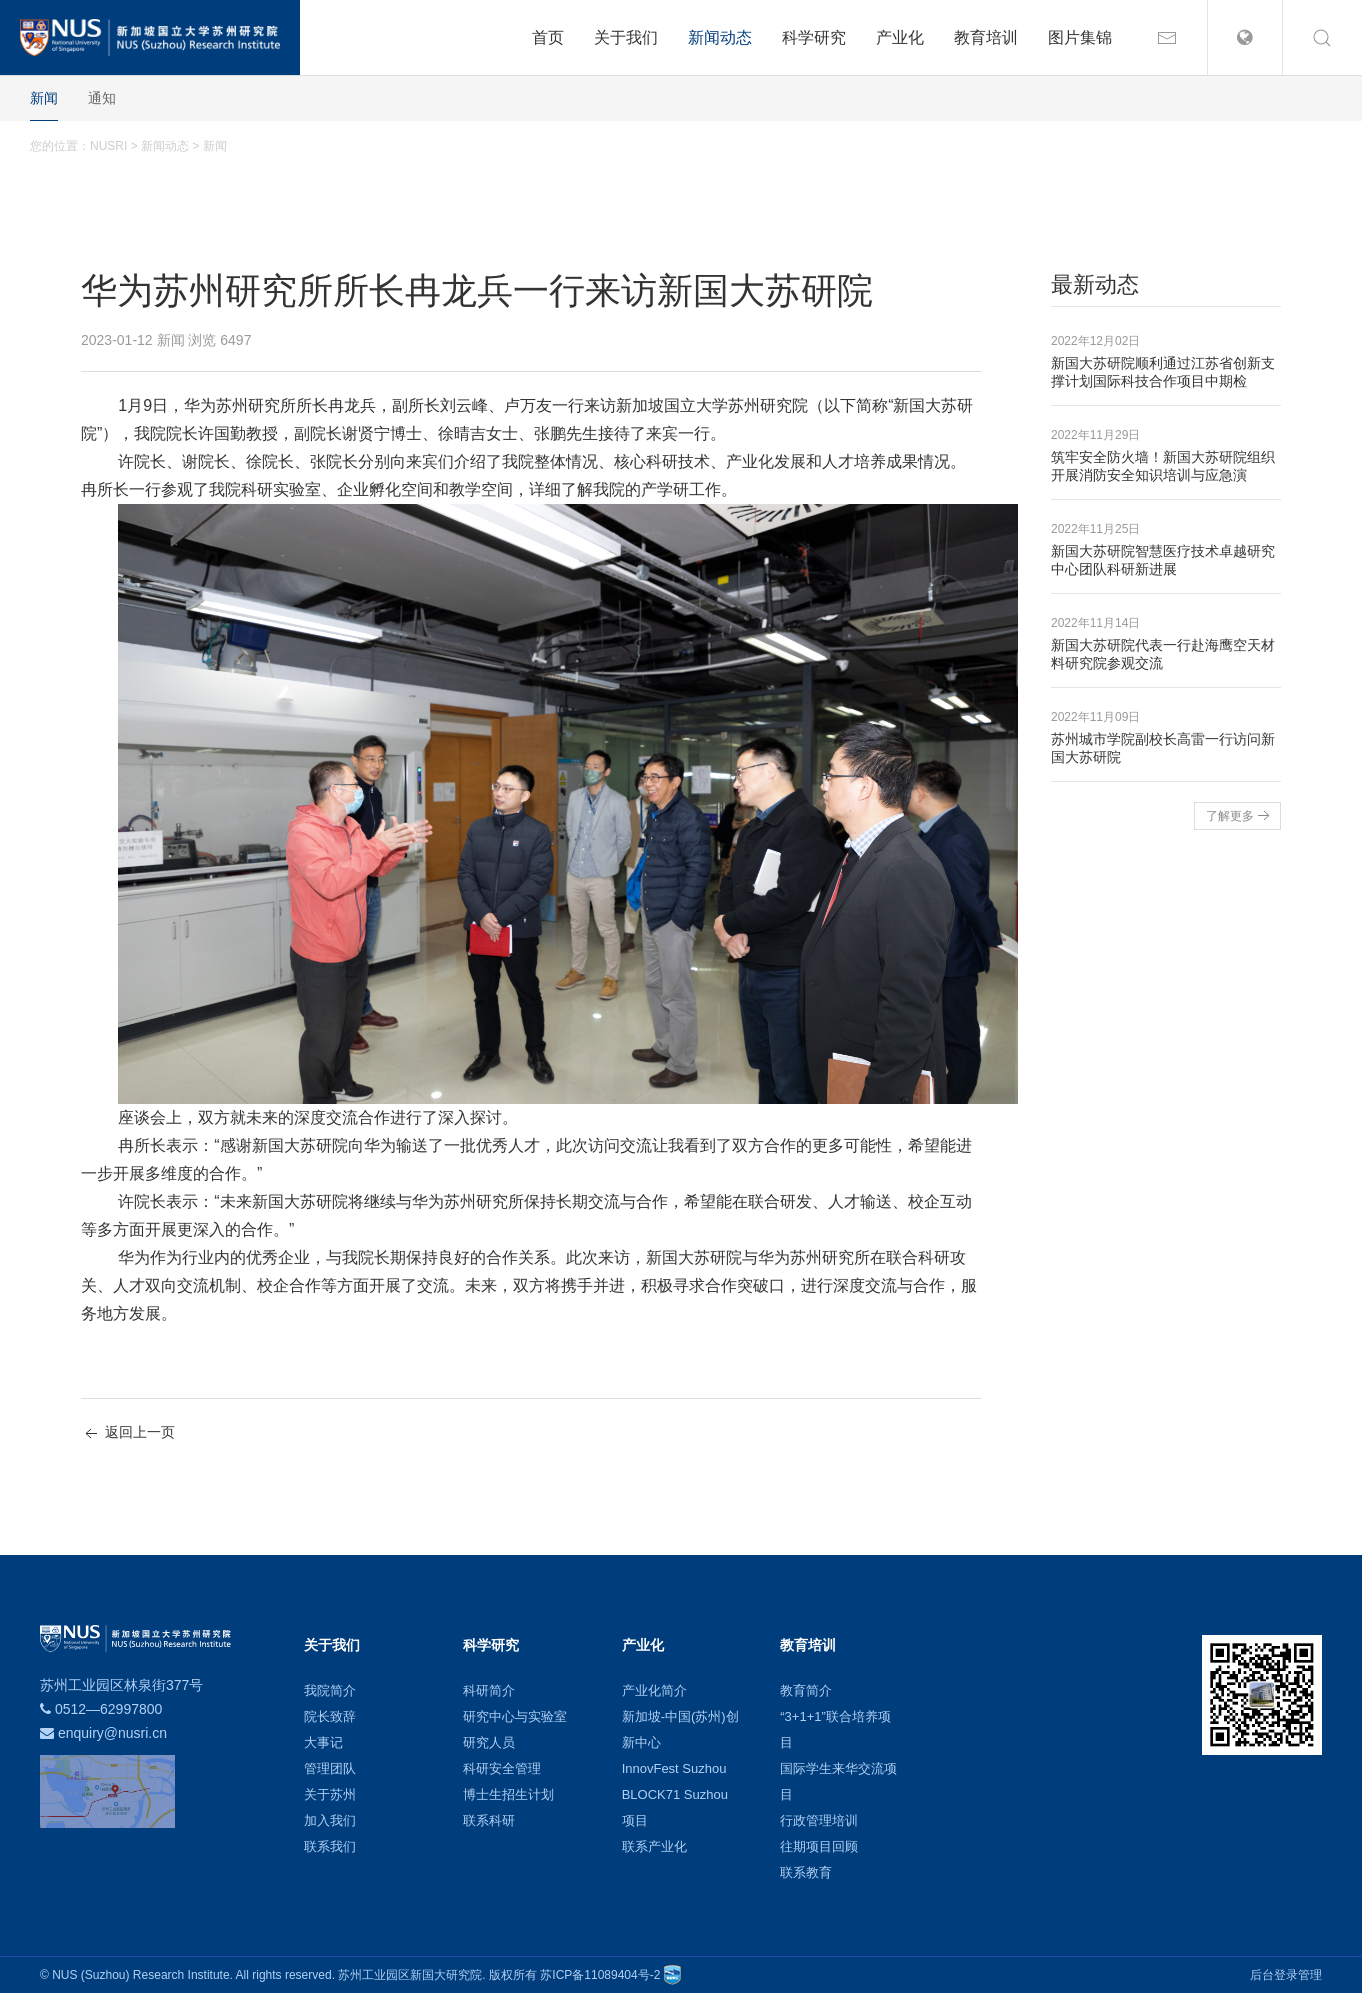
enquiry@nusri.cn (112, 1733)
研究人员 (489, 1742)
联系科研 (489, 1820)
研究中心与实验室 (515, 1716)
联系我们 (330, 1846)
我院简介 (330, 1690)
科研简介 (489, 1690)
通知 (102, 98)
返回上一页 (128, 1434)
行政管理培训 (819, 1820)
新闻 (44, 98)
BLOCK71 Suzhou (675, 1794)
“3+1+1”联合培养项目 (835, 1729)
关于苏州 (330, 1794)
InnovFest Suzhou (674, 1768)
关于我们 (626, 37)
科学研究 (814, 37)
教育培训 (986, 37)
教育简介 (806, 1690)
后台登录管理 (1286, 1975)
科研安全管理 (502, 1768)
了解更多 (1240, 816)
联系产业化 (654, 1846)
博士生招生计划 (508, 1794)
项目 (635, 1820)
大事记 (323, 1742)
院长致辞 (330, 1716)
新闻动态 (720, 37)
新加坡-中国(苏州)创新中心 (680, 1729)
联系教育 (806, 1872)
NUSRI (108, 146)
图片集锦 (1080, 37)
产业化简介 (654, 1690)
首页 (548, 37)
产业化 (900, 37)
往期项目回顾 (819, 1846)
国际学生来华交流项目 (838, 1781)
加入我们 (330, 1820)
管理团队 (330, 1768)
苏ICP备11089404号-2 (600, 1975)
